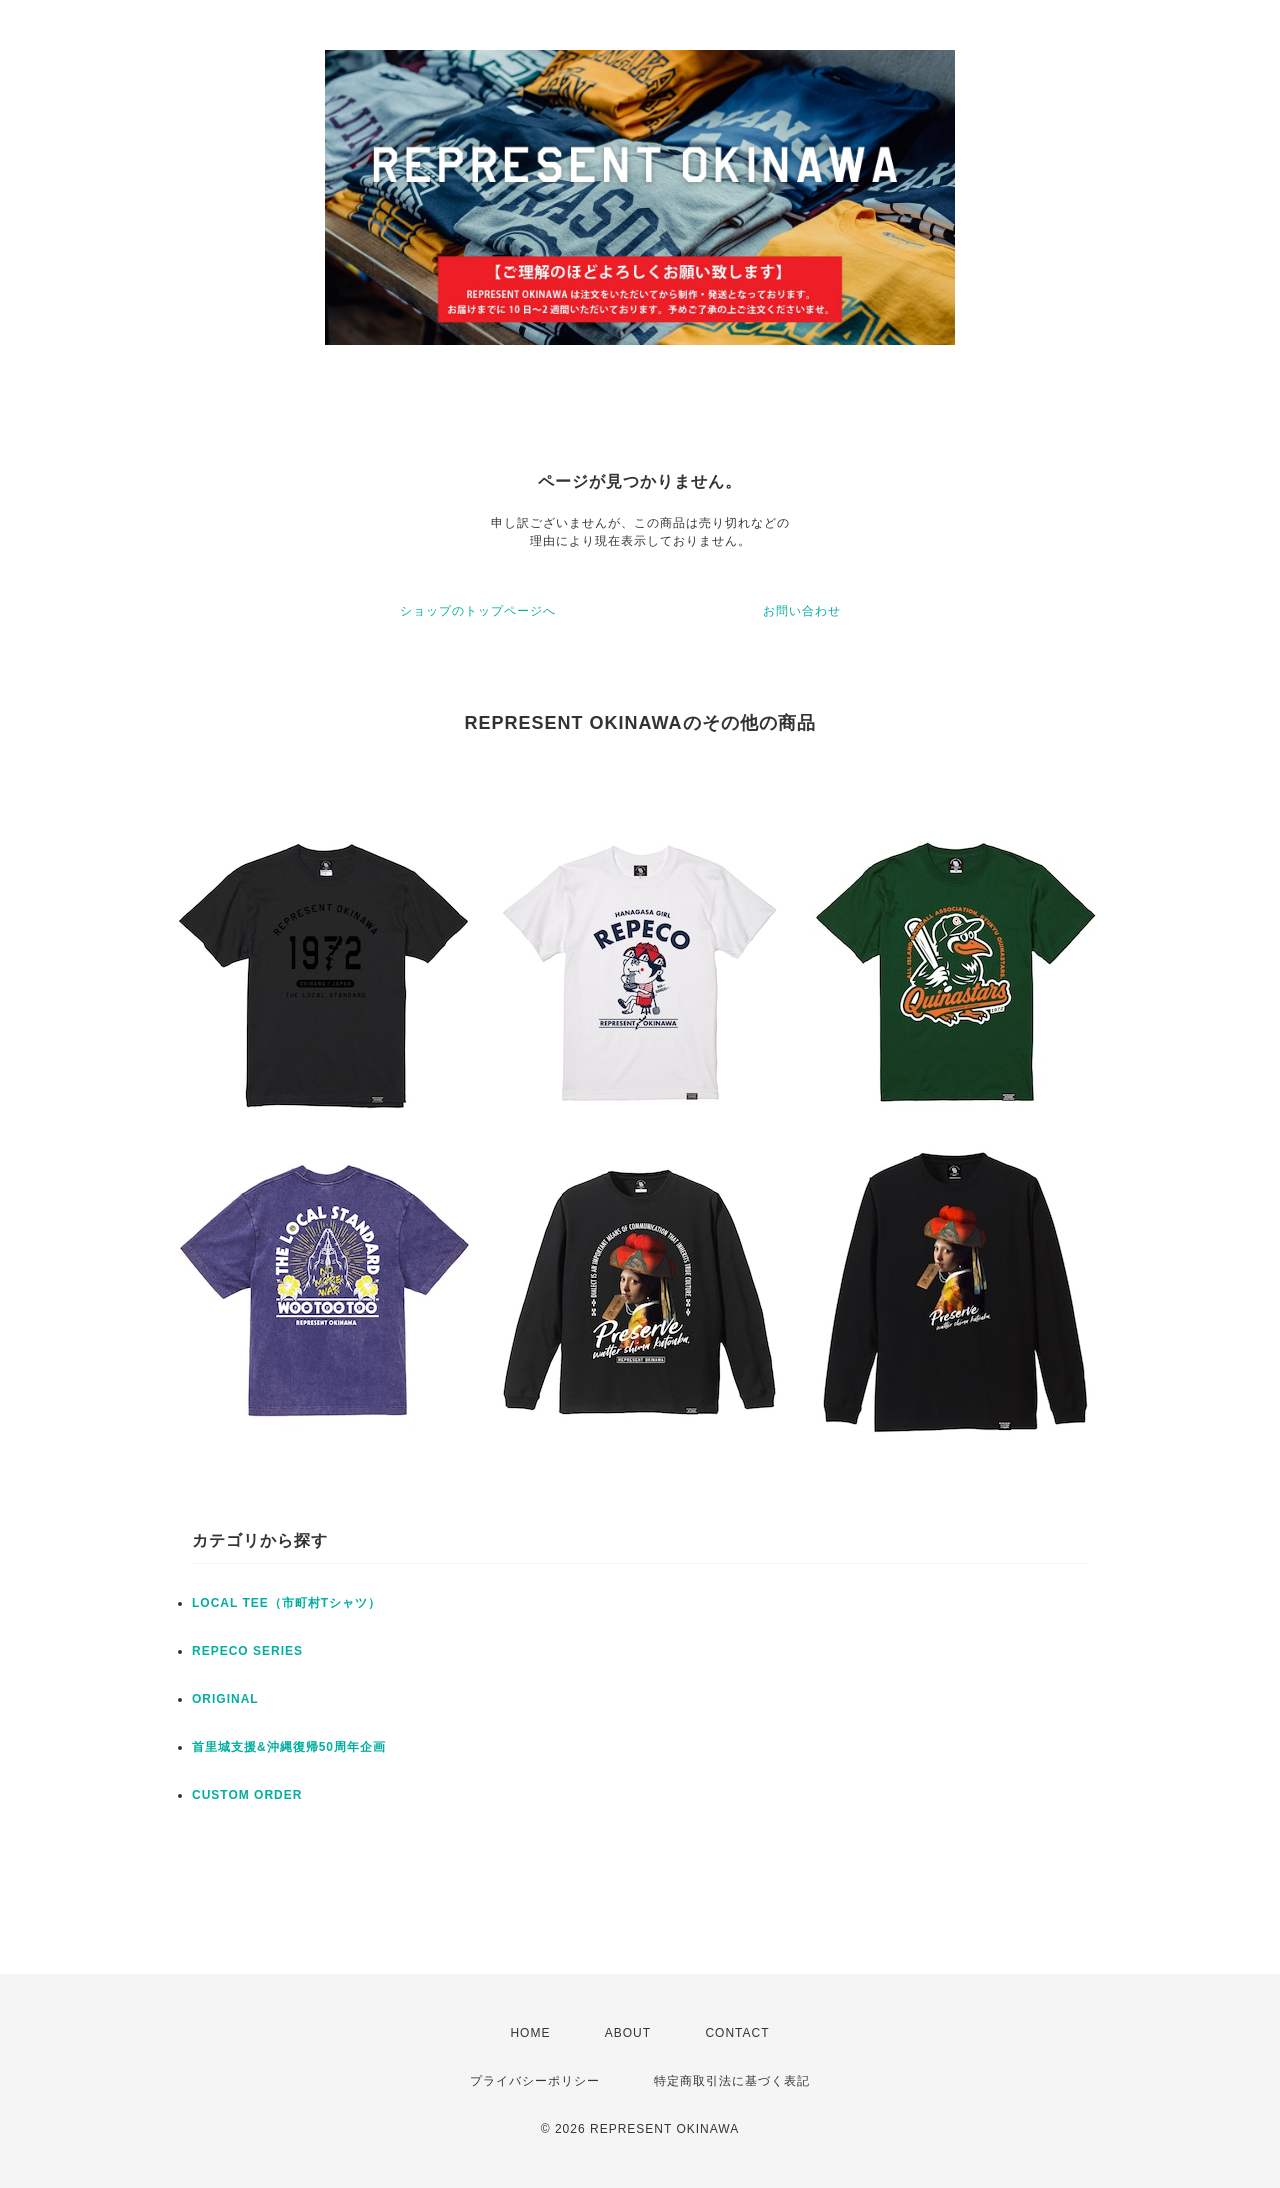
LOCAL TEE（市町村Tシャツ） (286, 1603)
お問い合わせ (802, 611)
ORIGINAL (225, 1699)
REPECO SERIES (247, 1651)
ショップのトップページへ (478, 611)
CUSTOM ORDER (247, 1795)
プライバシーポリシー (535, 2081)
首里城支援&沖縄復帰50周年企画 (289, 1747)
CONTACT (737, 2033)
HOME (530, 2033)
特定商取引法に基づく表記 (732, 2081)
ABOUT (628, 2033)
